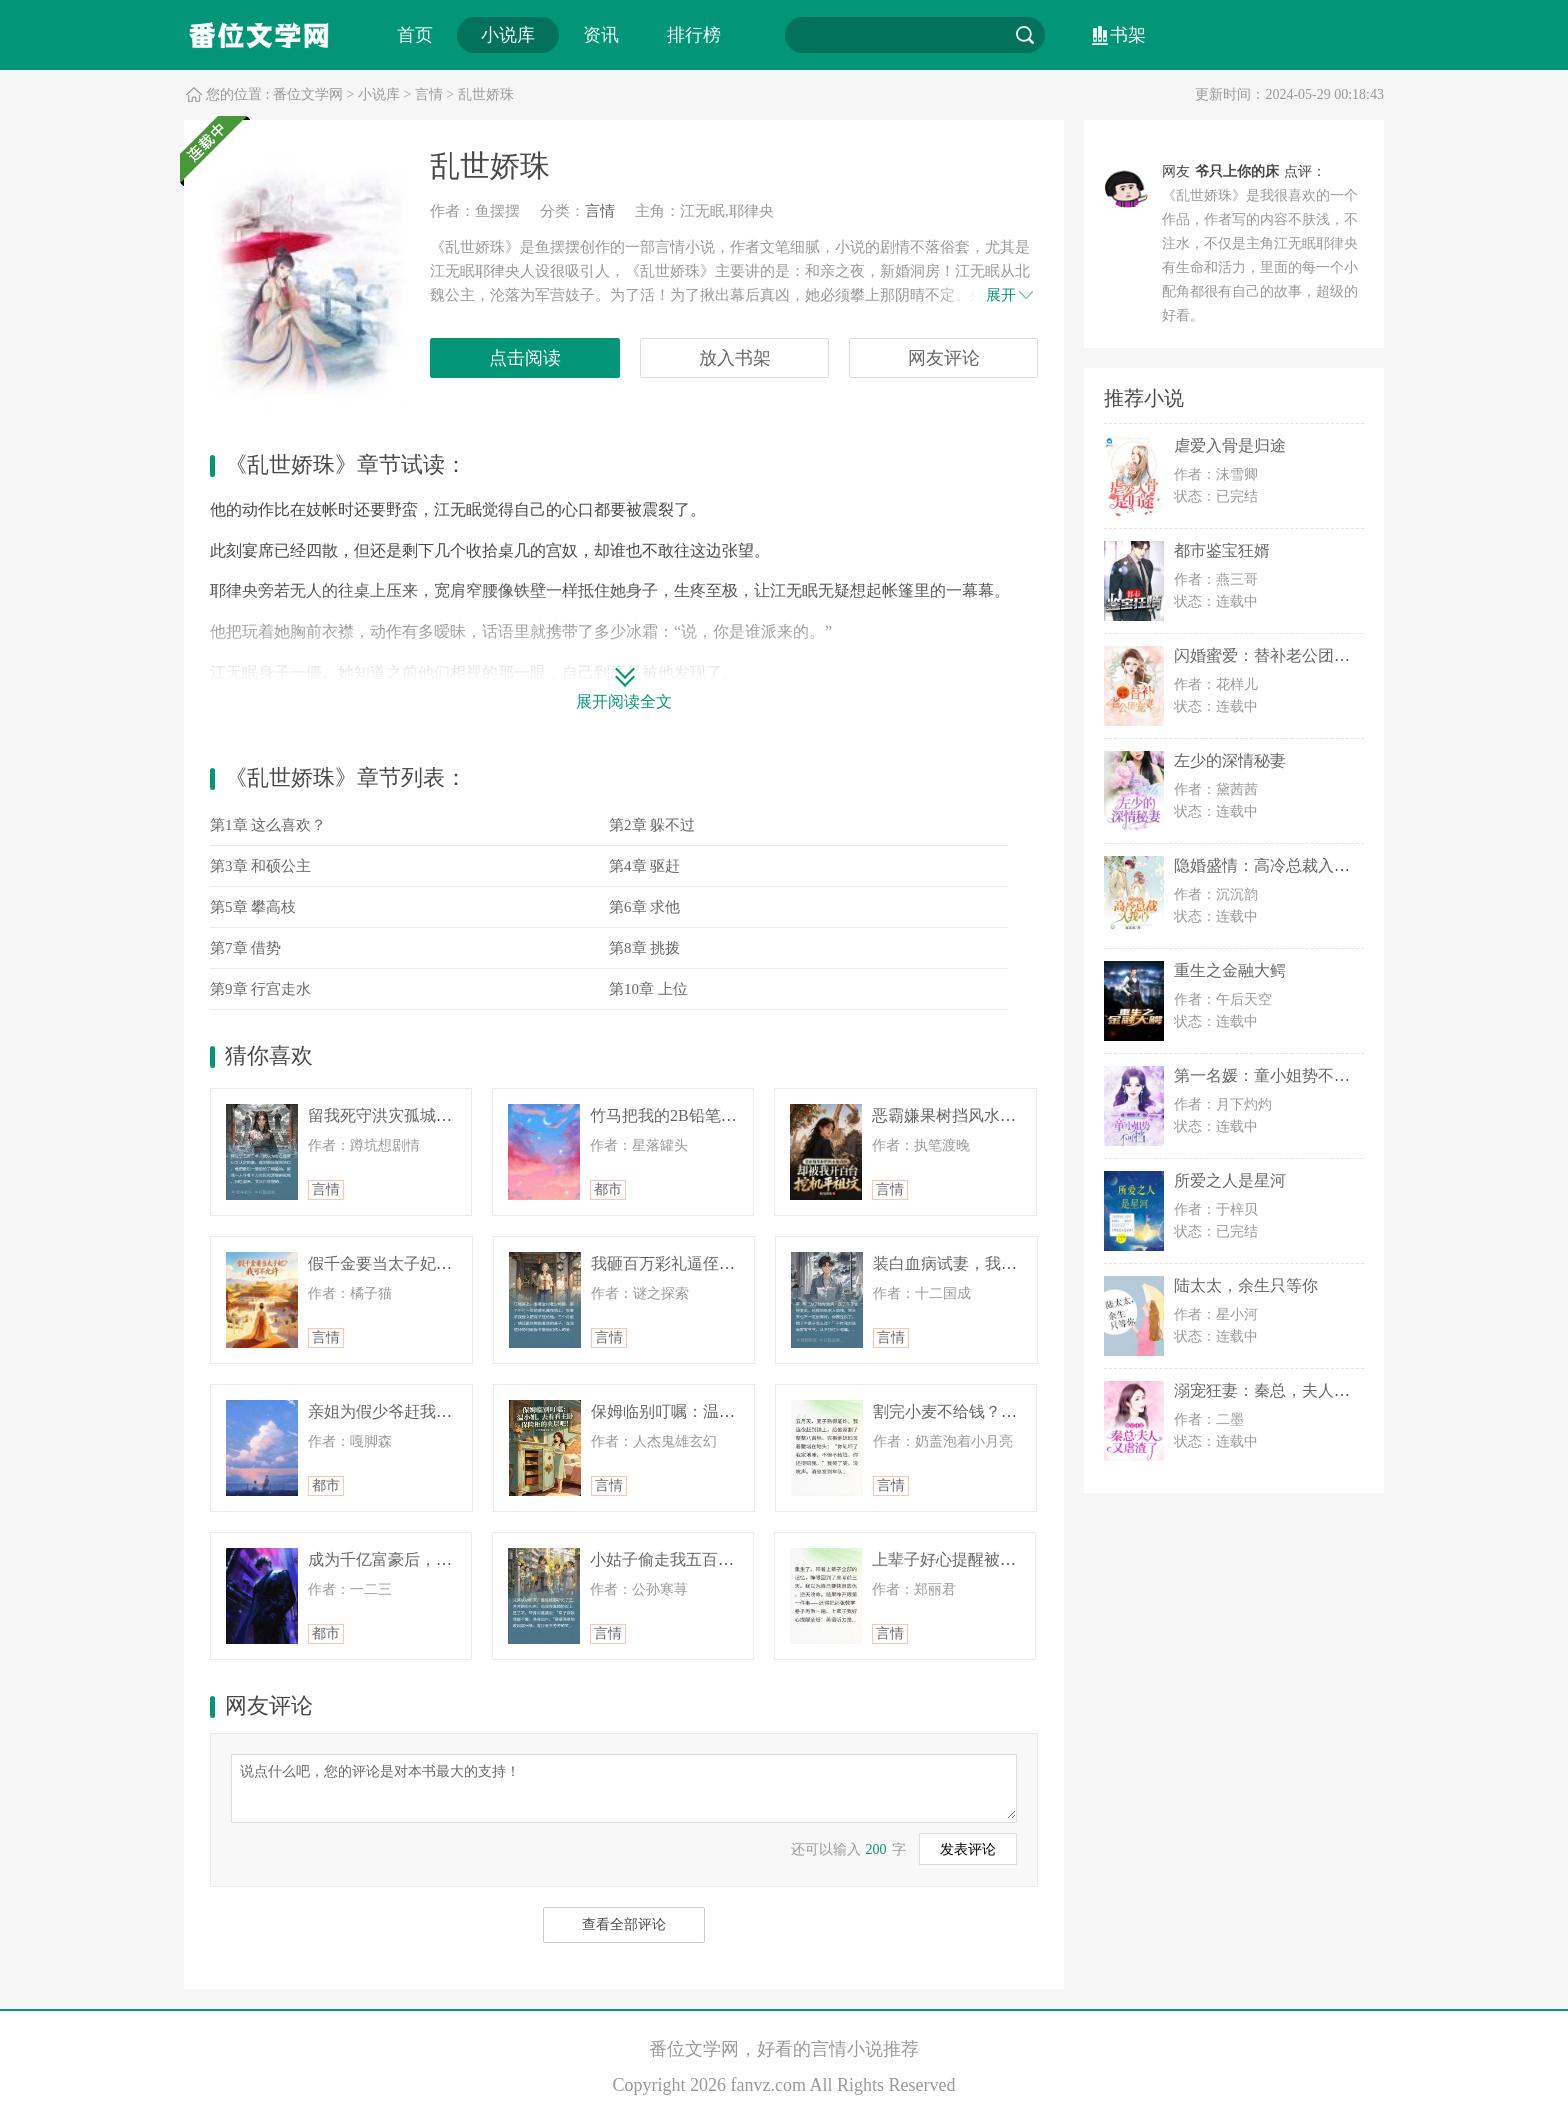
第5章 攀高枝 (253, 907)
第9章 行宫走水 (260, 989)
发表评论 (968, 1849)
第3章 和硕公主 (260, 866)
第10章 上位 (648, 989)
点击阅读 (525, 358)
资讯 (601, 35)
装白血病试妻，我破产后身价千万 (993, 1263)
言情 (429, 94)
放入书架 (735, 358)
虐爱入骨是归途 (1230, 445)
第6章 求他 (644, 907)
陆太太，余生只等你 (1246, 1285)
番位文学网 (308, 94)
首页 (415, 35)
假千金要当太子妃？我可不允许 (420, 1263)
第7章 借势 (245, 948)
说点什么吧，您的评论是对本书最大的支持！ (624, 1787)
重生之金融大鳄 (1230, 970)
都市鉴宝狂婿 (1222, 550)
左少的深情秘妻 (1230, 760)
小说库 (508, 35)
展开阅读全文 (624, 701)
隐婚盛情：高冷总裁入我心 (1270, 865)
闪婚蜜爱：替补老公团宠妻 (1270, 655)
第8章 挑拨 (644, 948)
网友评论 (944, 358)
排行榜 (694, 35)
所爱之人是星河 (1230, 1180)
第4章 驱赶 (644, 866)
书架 (1128, 35)
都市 (608, 1189)
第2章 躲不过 (652, 825)
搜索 (1025, 35)
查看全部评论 (624, 1924)
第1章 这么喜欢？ (268, 825)
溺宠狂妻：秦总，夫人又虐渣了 (1286, 1390)
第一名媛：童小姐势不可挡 (1270, 1075)
